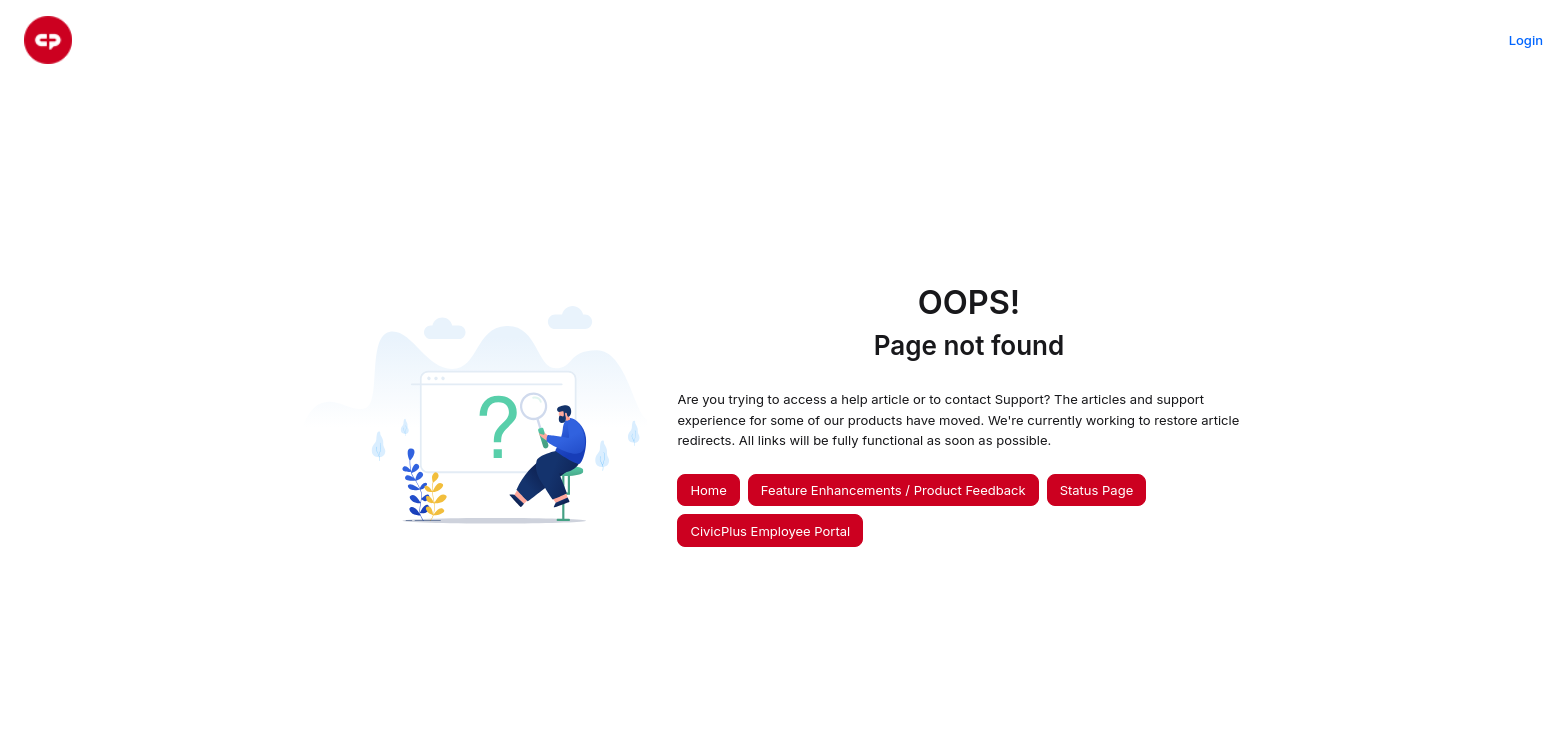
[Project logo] (48, 40)
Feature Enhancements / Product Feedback (893, 490)
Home (708, 490)
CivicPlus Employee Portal (770, 531)
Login (1526, 40)
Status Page (1097, 490)
